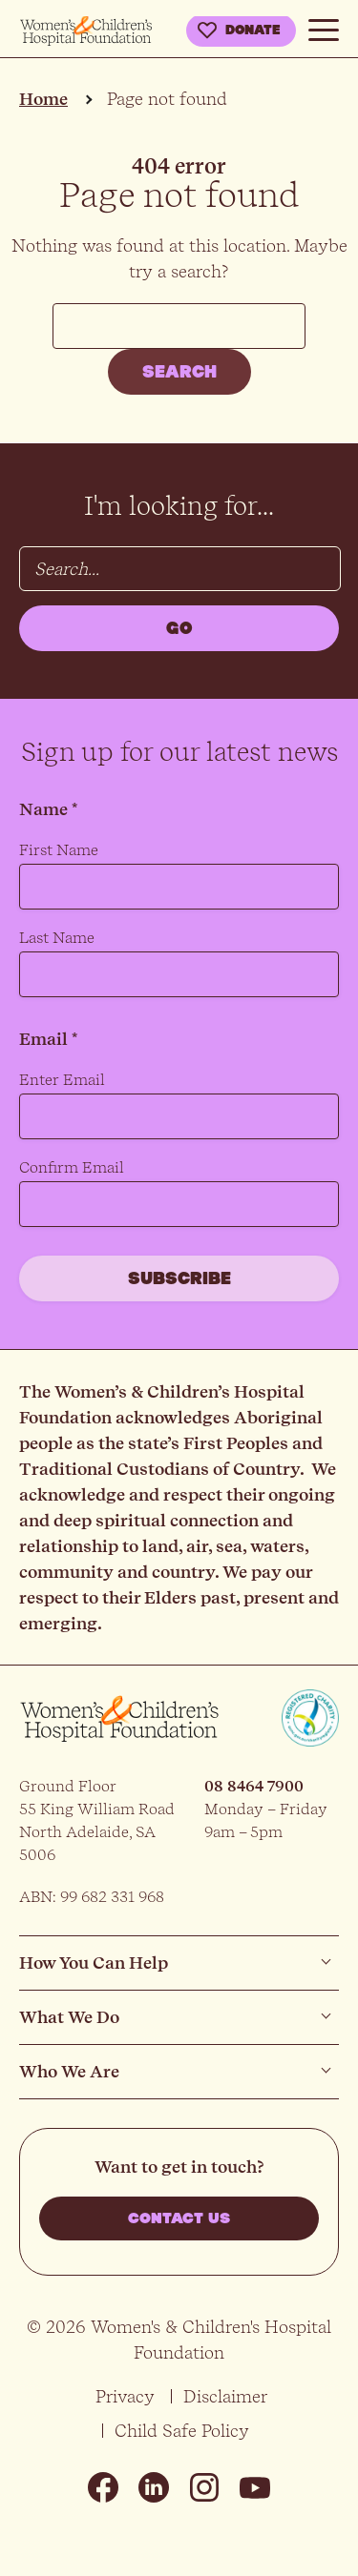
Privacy (125, 2396)
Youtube (255, 2487)
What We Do (69, 2017)
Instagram (204, 2487)
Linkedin (153, 2487)
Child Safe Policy (182, 2431)
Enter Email (62, 1080)
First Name (58, 850)
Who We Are (69, 2071)
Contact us (179, 2218)
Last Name (57, 938)
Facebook (103, 2487)
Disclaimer (225, 2396)
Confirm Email (71, 1167)
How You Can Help (93, 1962)
